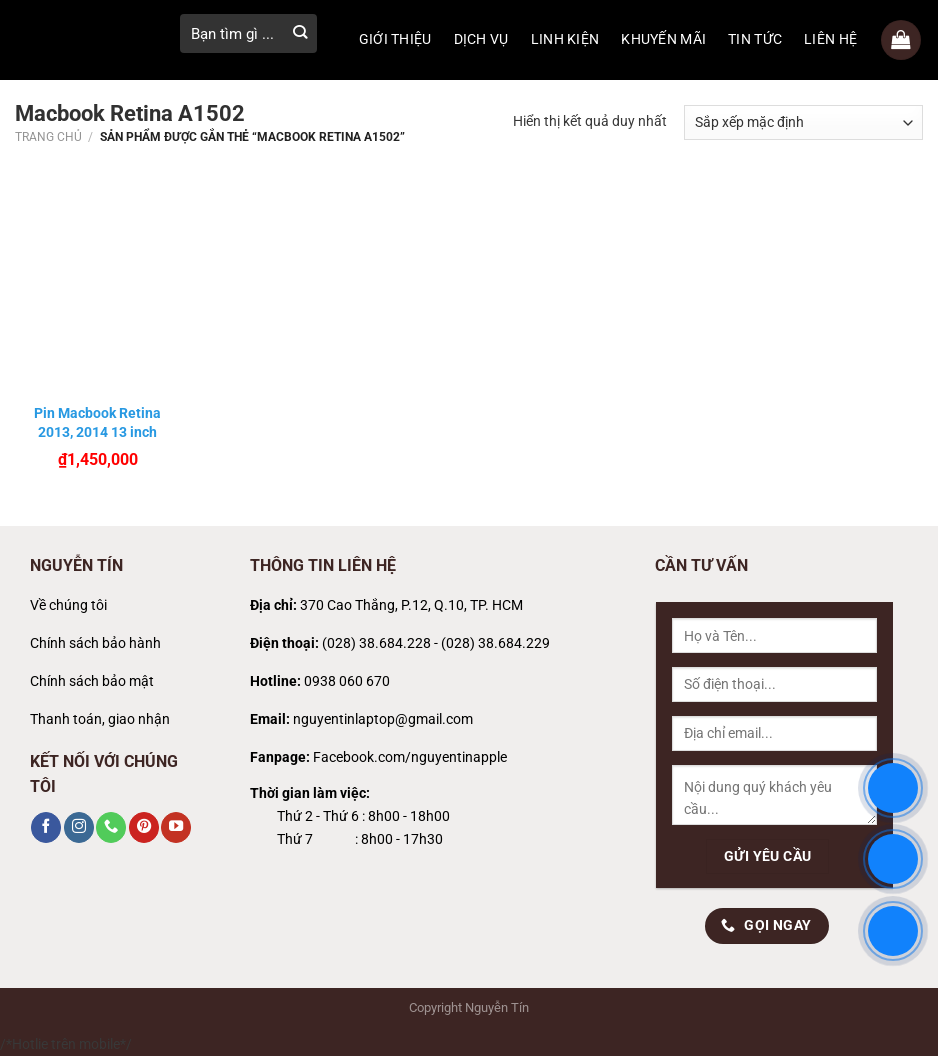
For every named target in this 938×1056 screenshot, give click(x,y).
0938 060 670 (347, 681)
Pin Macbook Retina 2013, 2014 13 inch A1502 (97, 431)
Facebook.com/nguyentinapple (410, 757)
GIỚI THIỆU (395, 39)
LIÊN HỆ (830, 39)
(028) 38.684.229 (495, 643)
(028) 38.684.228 (376, 643)
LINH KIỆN (565, 39)
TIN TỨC (755, 39)
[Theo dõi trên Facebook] (46, 827)
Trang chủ (48, 137)
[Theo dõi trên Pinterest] (144, 827)
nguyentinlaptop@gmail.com (383, 719)
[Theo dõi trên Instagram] (79, 827)
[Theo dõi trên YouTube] (176, 827)
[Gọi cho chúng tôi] (111, 827)
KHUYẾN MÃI (663, 39)
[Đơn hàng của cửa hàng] (803, 122)
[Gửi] (300, 33)
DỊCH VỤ (481, 39)
